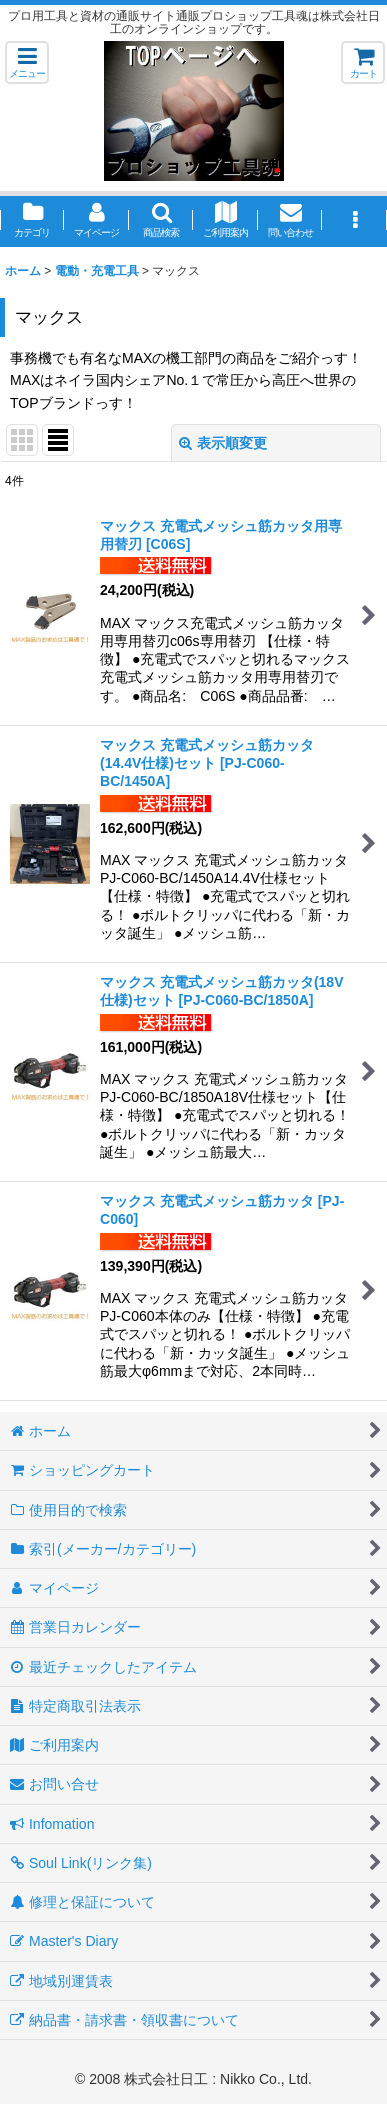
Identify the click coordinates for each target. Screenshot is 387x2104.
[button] (27, 62)
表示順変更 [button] (223, 443)
